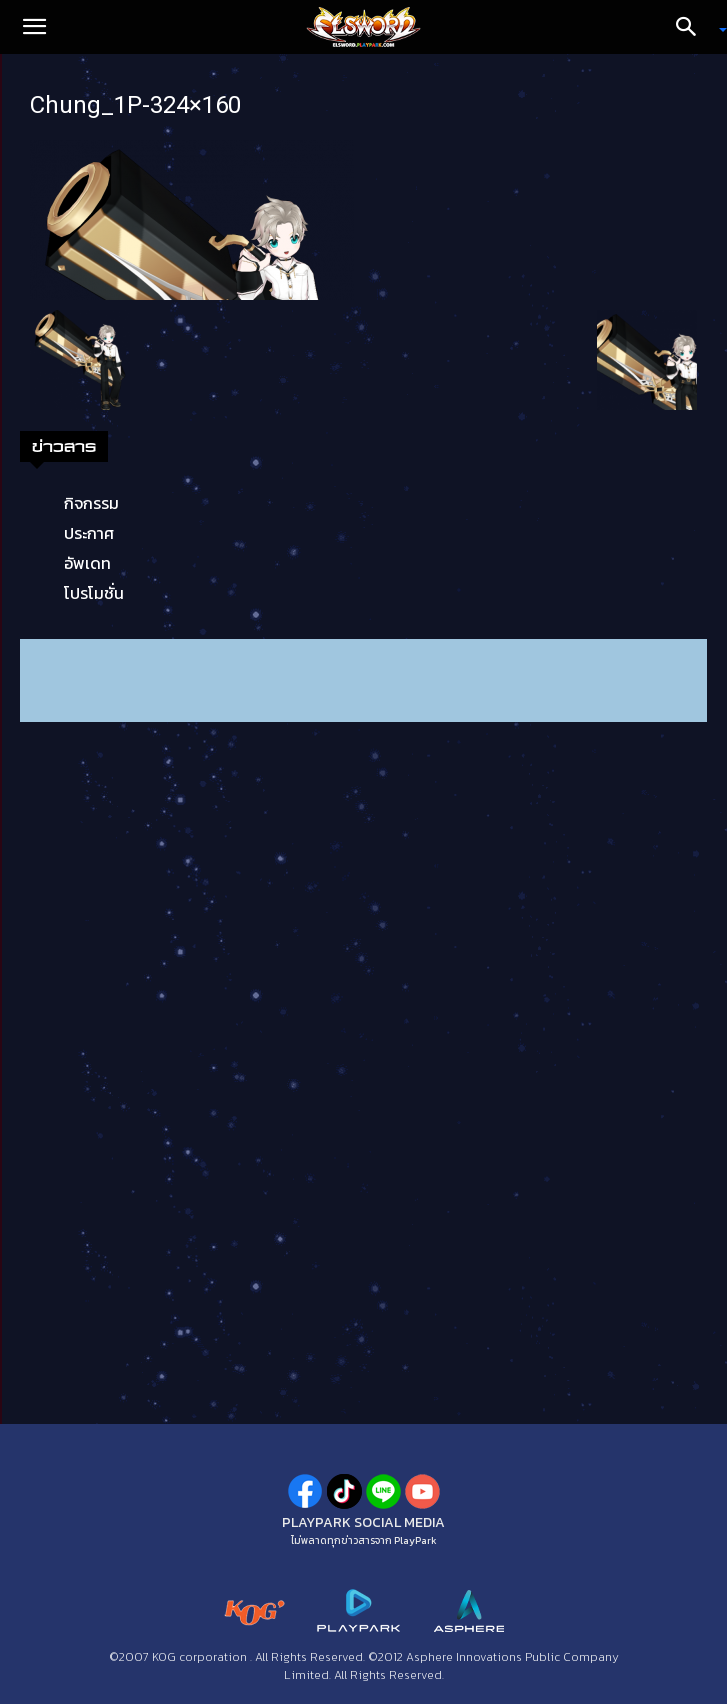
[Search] (693, 27)
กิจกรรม (91, 503)
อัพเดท (87, 563)
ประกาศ (89, 533)
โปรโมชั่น (94, 593)
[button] (34, 27)
